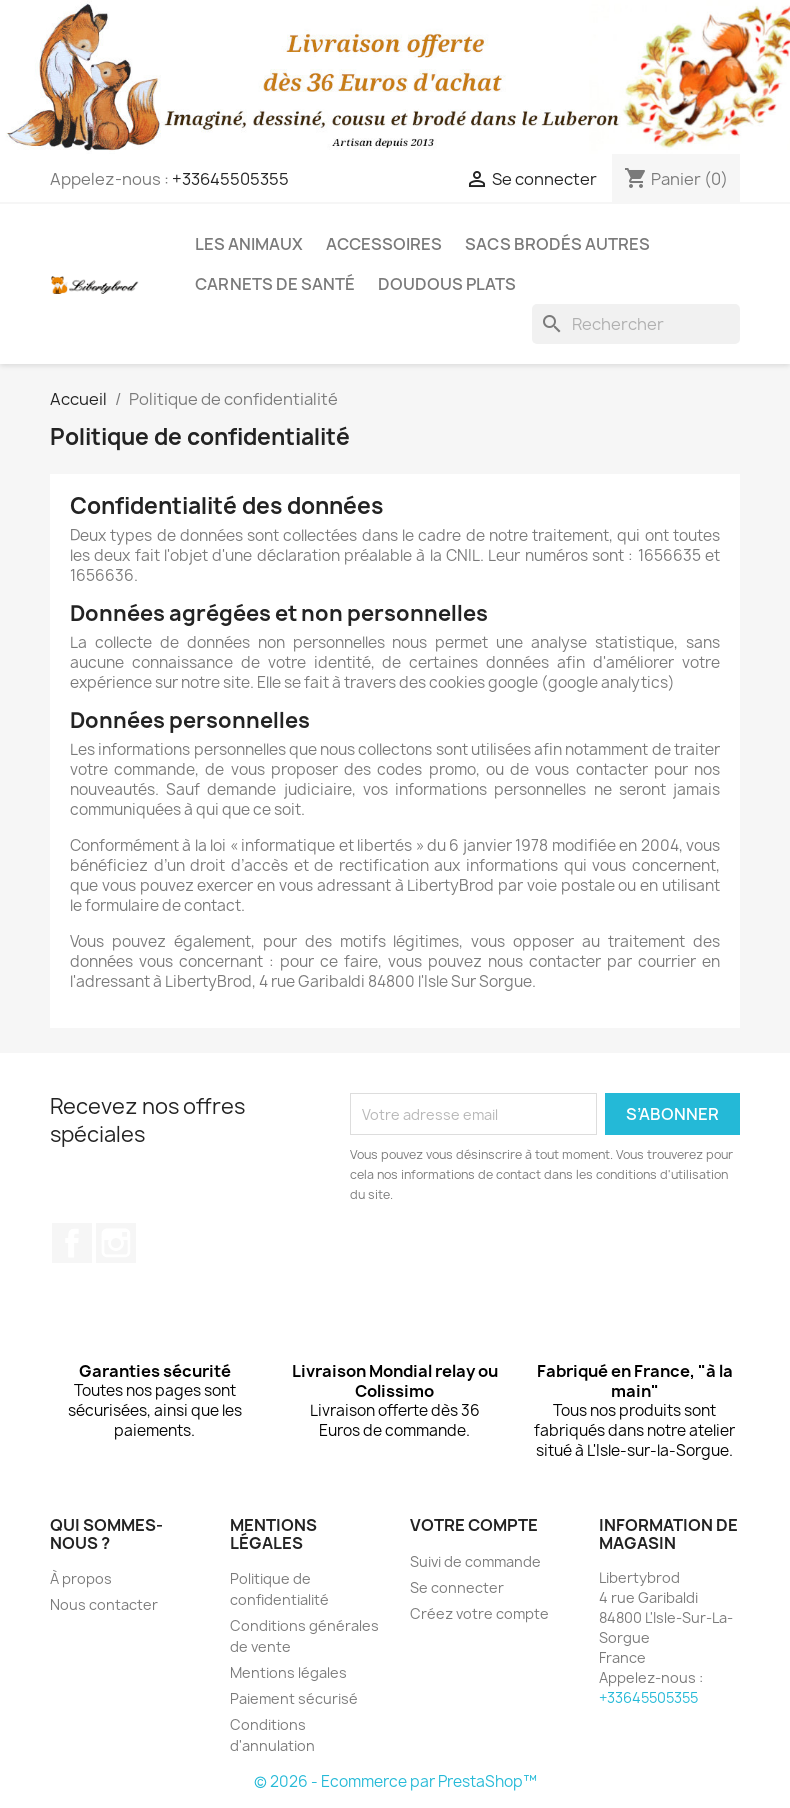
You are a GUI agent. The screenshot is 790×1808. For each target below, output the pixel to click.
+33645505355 (230, 179)
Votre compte (474, 1525)
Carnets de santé (275, 284)
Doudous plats (447, 284)
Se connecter (457, 1587)
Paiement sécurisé (294, 1698)
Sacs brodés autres (557, 244)
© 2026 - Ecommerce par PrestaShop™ (395, 1781)
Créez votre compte (479, 1613)
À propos (81, 1578)
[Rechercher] (636, 324)
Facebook (72, 1243)
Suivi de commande (475, 1561)
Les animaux (249, 244)
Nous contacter (104, 1604)
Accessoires (384, 244)
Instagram (116, 1243)
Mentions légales (288, 1672)
